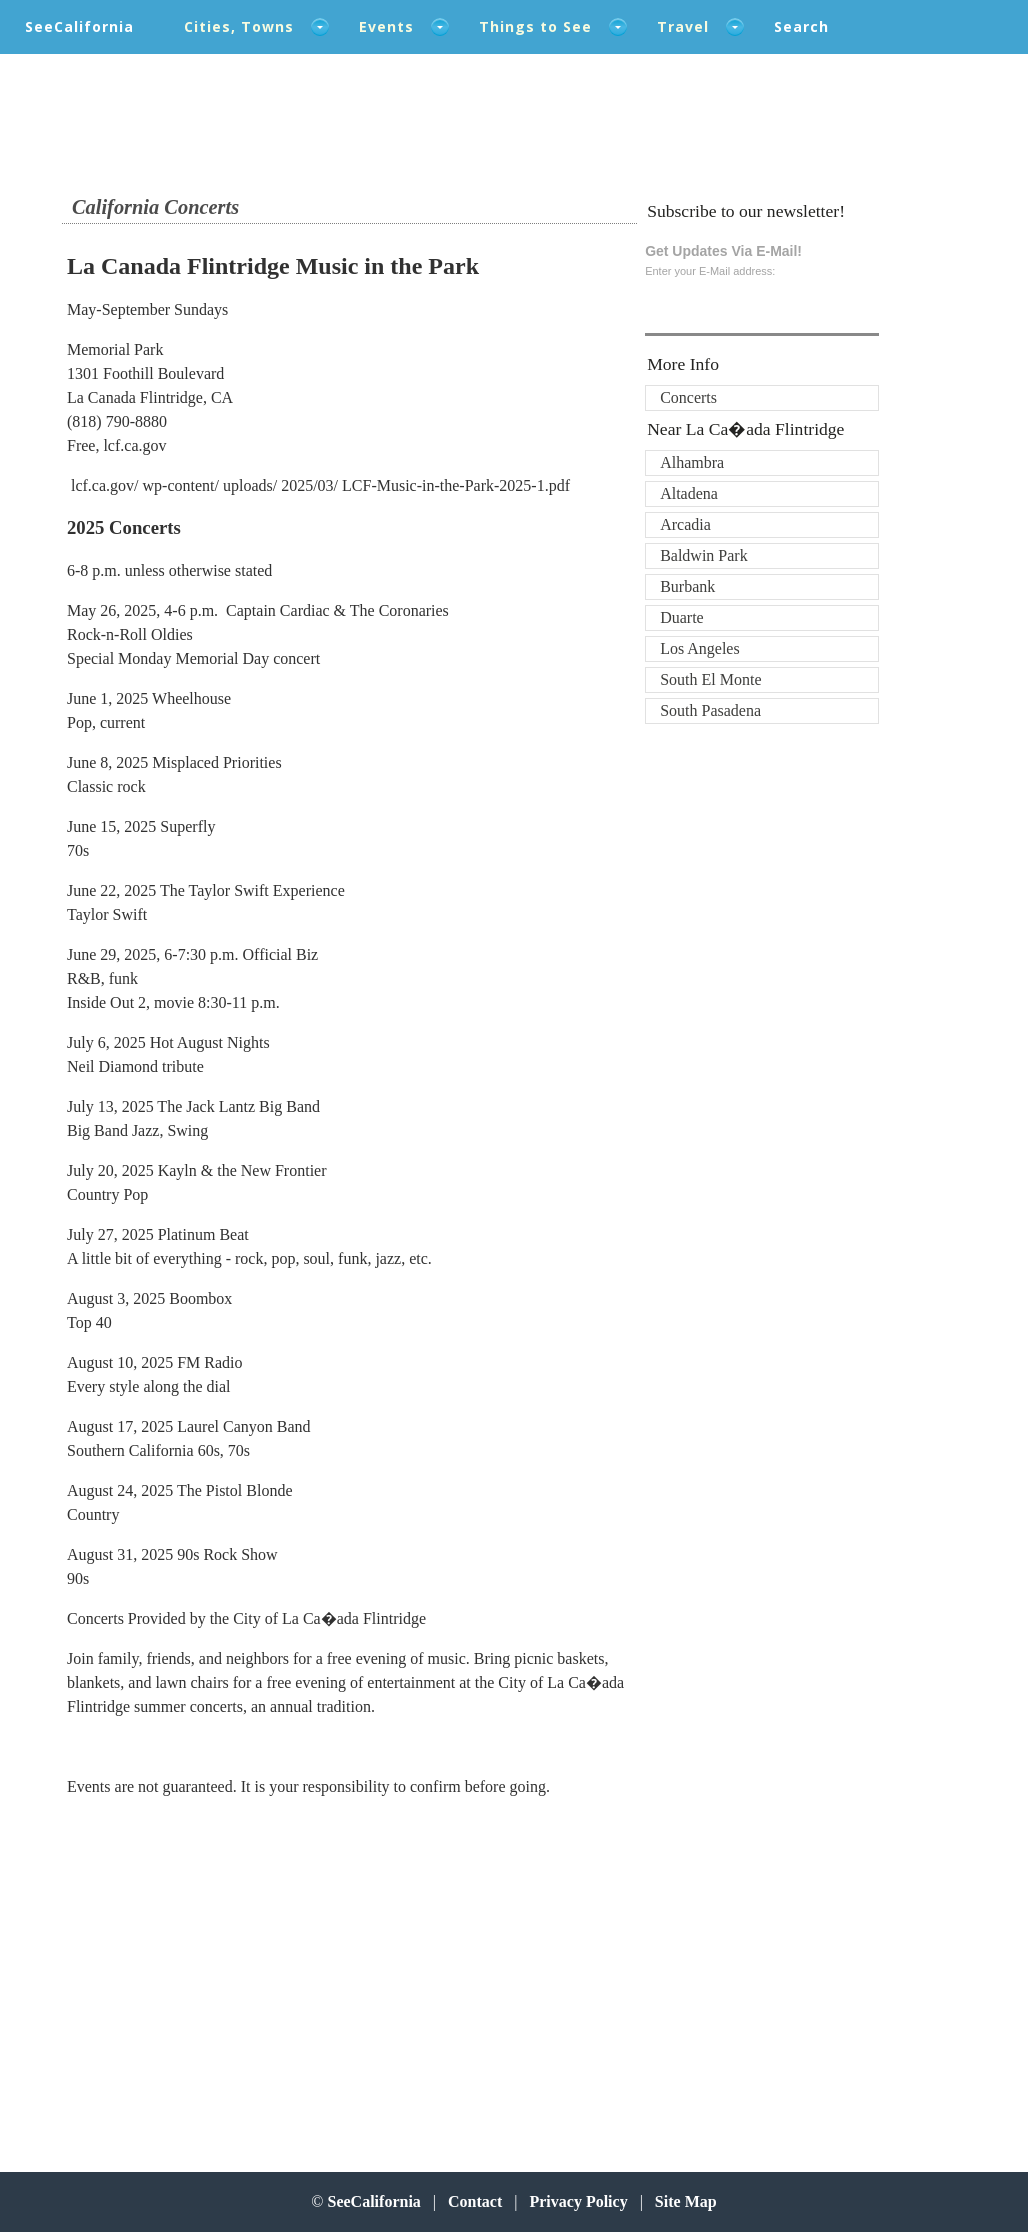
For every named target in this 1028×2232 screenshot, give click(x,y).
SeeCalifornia (79, 26)
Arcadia (685, 524)
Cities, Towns (239, 26)
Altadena (689, 493)
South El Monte (710, 679)
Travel (683, 26)
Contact (475, 2201)
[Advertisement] (198, 1975)
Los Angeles (700, 648)
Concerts (688, 397)
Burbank (687, 586)
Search (801, 26)
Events (386, 26)
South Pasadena (710, 710)
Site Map (686, 2201)
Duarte (682, 617)
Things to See (535, 26)
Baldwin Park (704, 555)
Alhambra (692, 462)
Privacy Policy (578, 2201)
